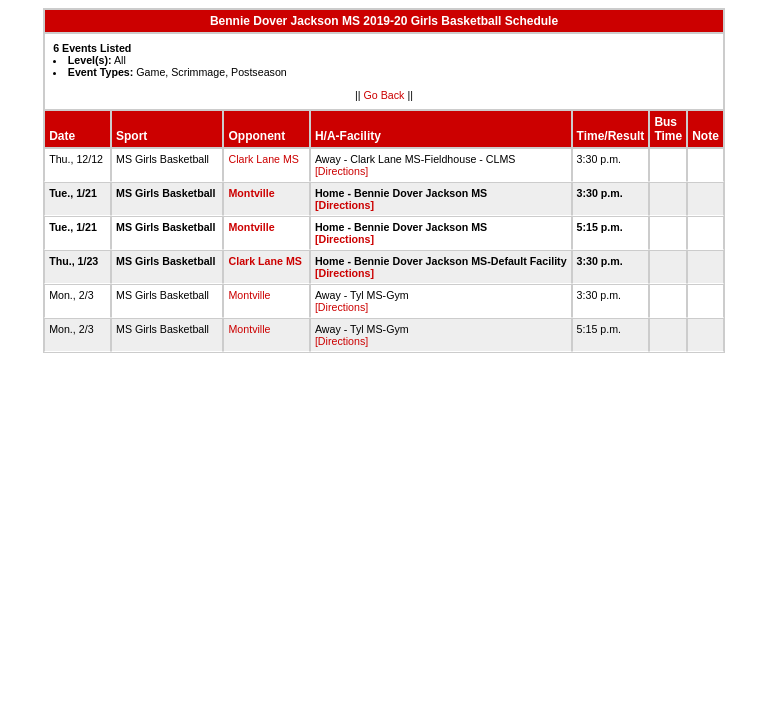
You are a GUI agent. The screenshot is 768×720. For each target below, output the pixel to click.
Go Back (384, 95)
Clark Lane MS (263, 159)
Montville (251, 193)
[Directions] (341, 171)
